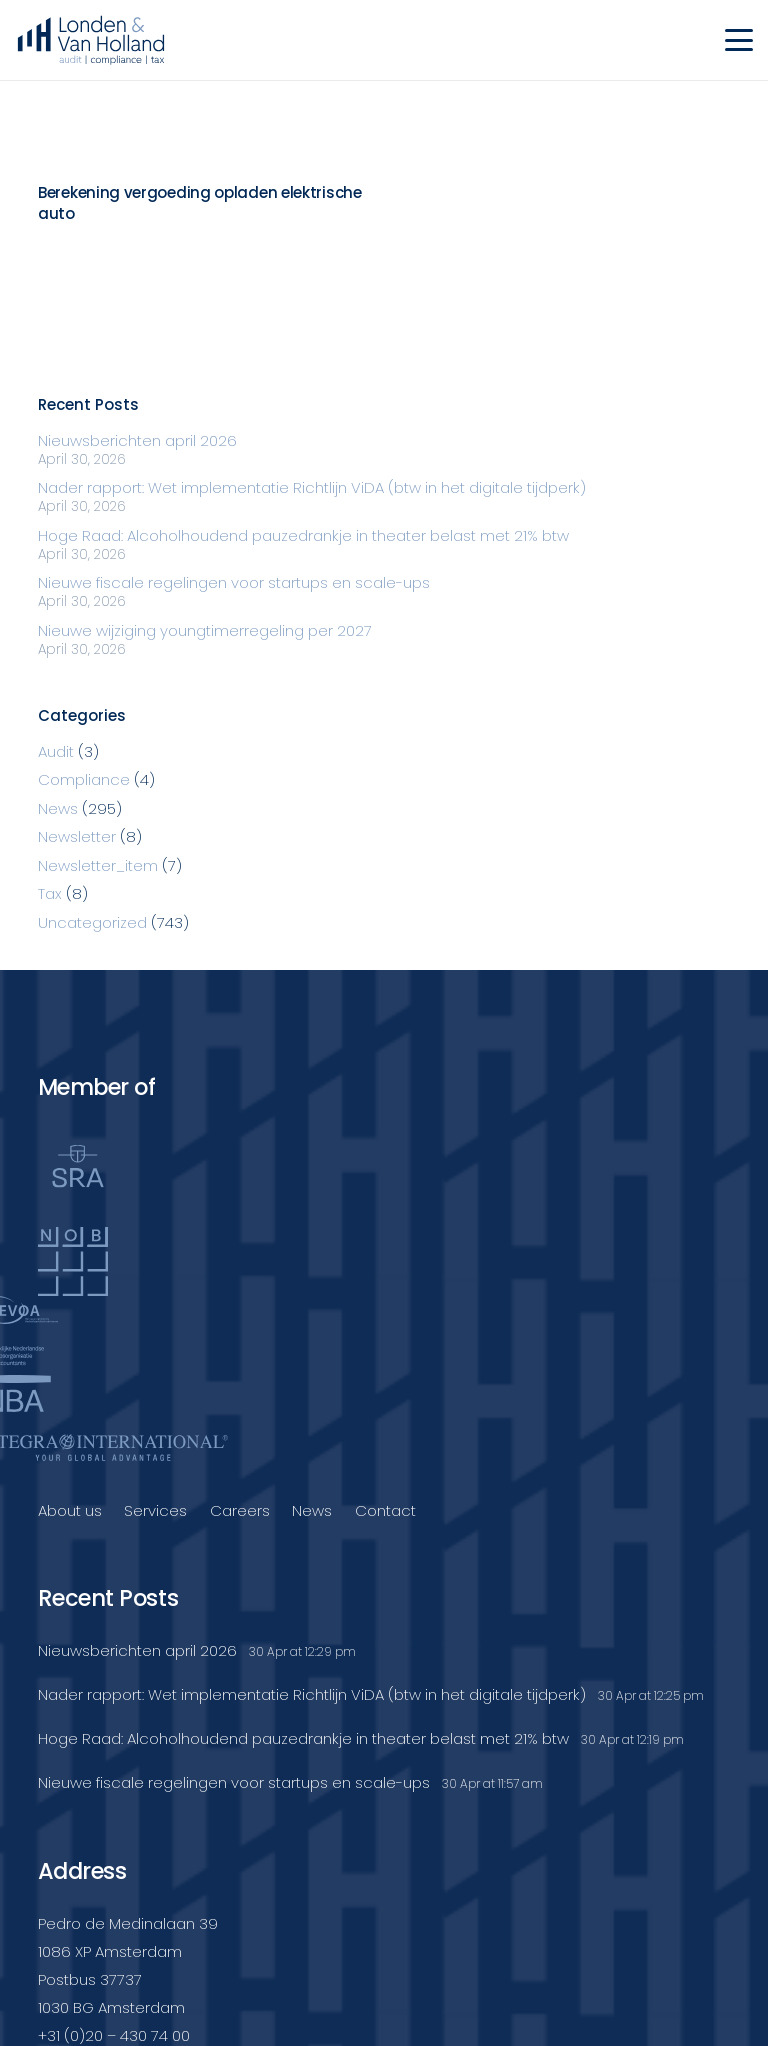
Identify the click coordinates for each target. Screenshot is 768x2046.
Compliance (84, 779)
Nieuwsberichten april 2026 (137, 440)
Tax (50, 893)
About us (70, 1510)
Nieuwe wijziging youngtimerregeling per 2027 (205, 630)
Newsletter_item (98, 865)
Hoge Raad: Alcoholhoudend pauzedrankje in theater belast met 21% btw (303, 535)
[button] (739, 40)
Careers (240, 1510)
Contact (385, 1510)
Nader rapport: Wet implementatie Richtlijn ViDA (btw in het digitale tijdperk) (312, 487)
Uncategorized (92, 922)
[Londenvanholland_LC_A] (91, 40)
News (58, 808)
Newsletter (77, 836)
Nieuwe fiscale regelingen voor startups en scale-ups (234, 582)
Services (155, 1510)
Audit (56, 751)
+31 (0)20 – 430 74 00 (114, 2035)
